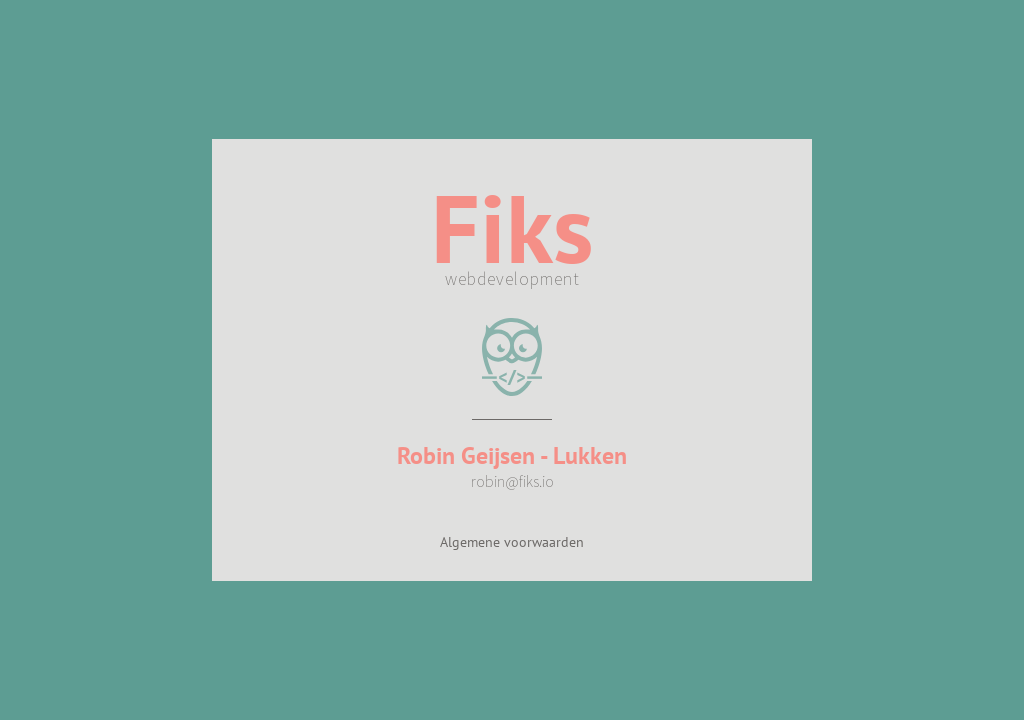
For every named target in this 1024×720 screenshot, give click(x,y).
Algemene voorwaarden (512, 542)
